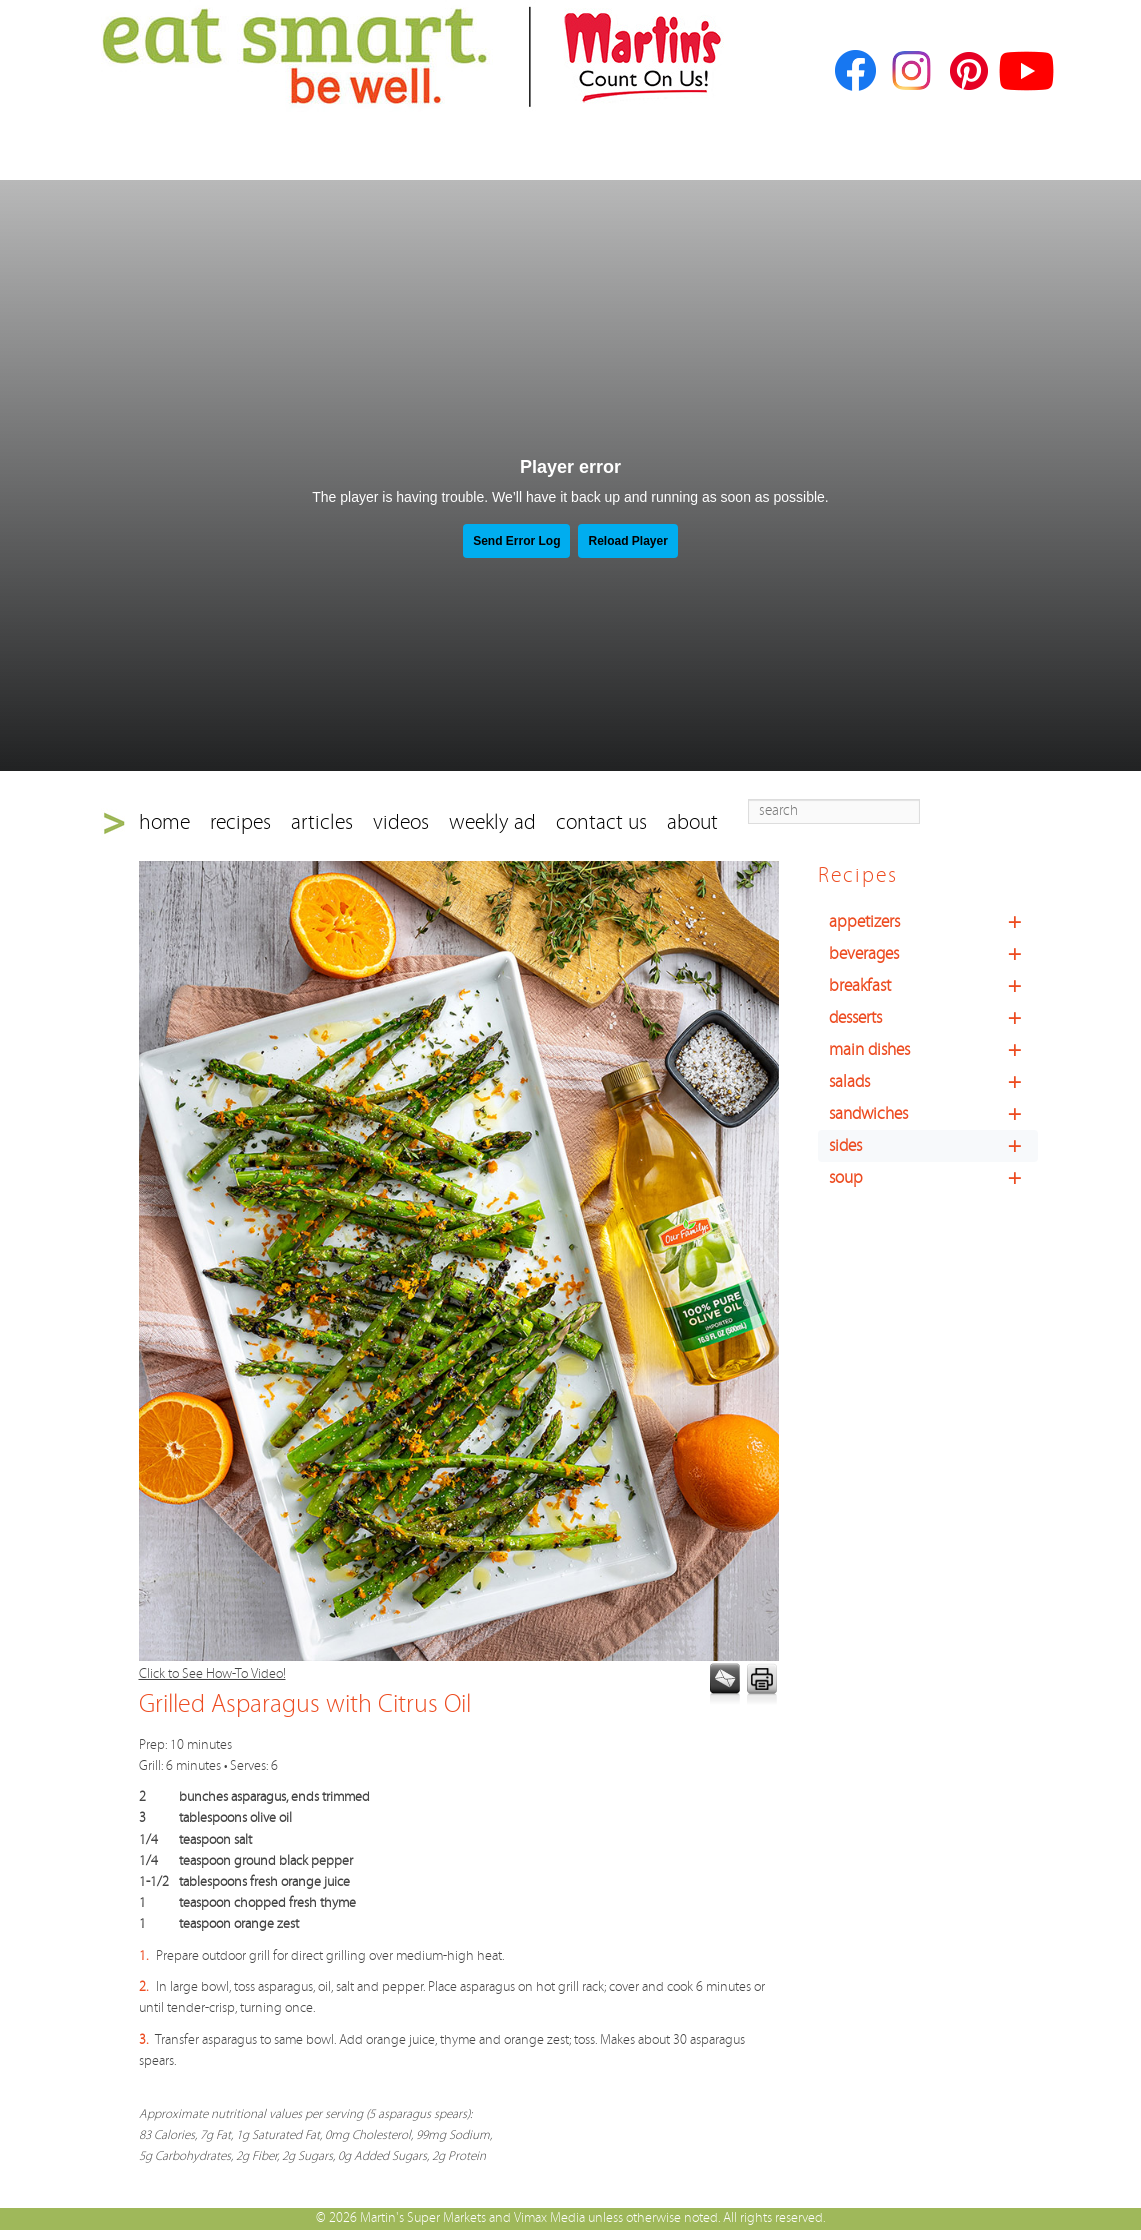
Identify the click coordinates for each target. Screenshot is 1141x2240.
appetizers (933, 922)
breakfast (933, 986)
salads (933, 1082)
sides (933, 1146)
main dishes (933, 1050)
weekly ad (492, 822)
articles (322, 822)
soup (933, 1178)
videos (401, 822)
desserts (933, 1018)
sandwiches (933, 1114)
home (164, 822)
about (692, 822)
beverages (933, 954)
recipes (240, 822)
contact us (601, 822)
